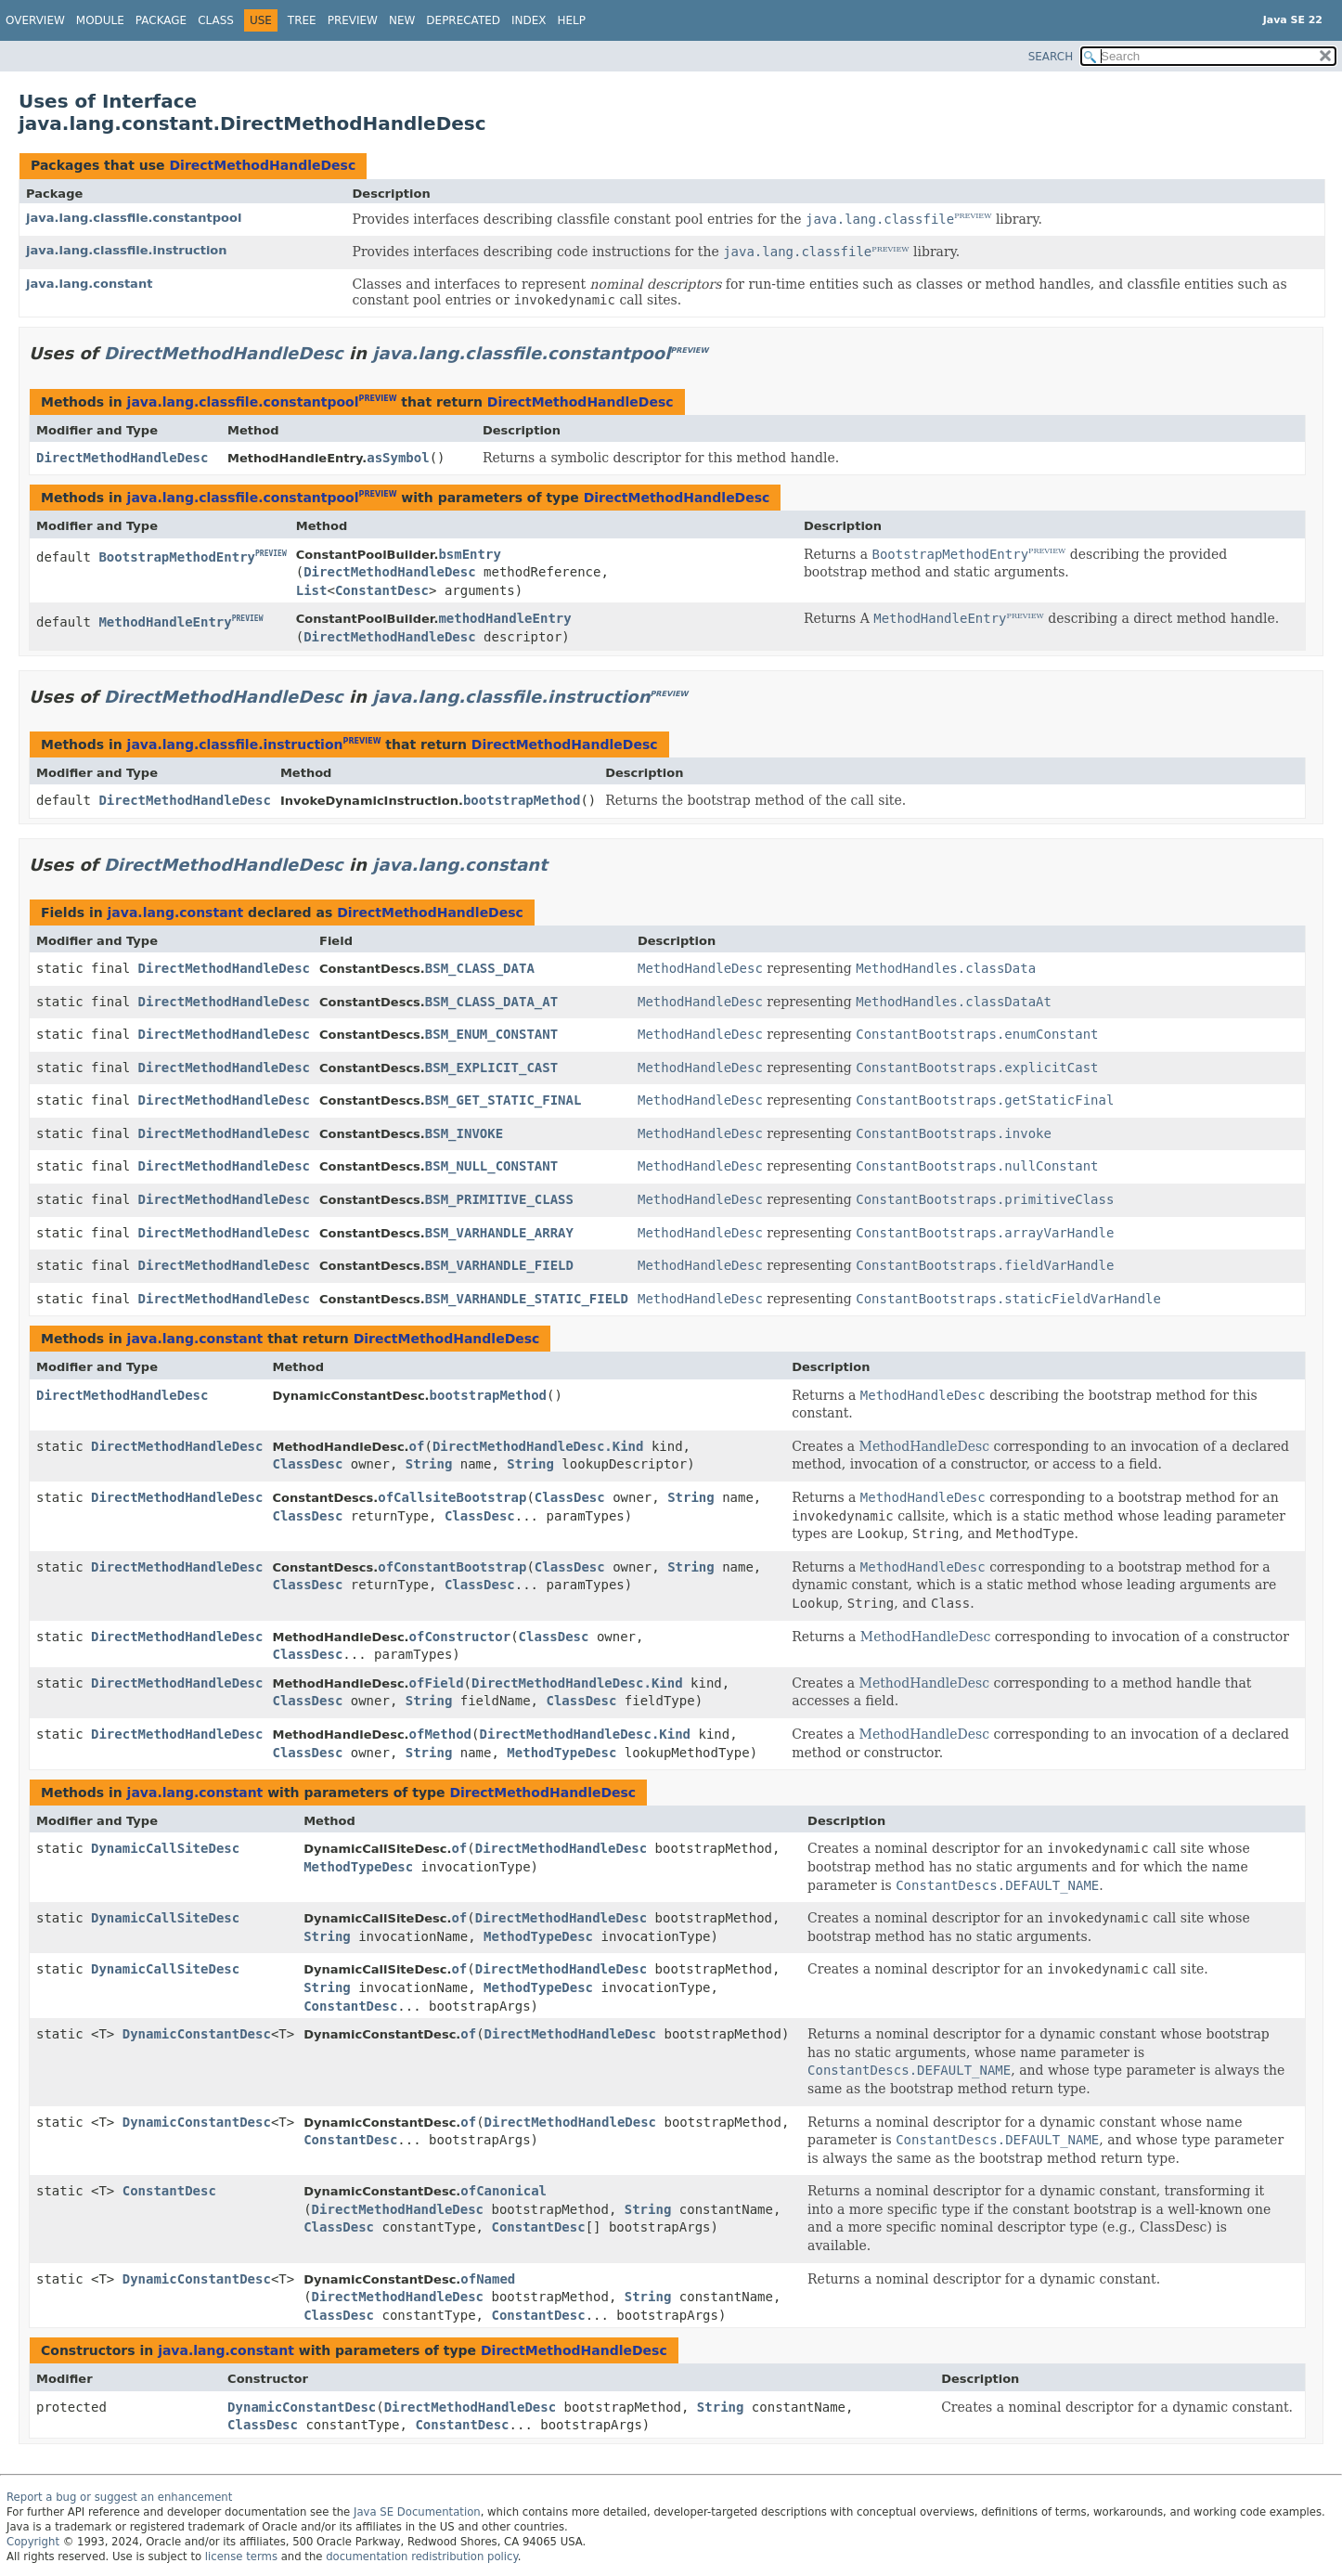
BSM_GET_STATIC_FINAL (503, 1100)
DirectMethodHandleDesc (262, 165)
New (402, 20)
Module (100, 20)
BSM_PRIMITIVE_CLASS (499, 1199)
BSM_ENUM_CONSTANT (491, 1034)
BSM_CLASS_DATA (480, 968)
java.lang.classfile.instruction (126, 250)
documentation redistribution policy (421, 2556)
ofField (436, 1683)
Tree (302, 20)
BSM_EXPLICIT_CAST (491, 1067)
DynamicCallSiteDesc (165, 1848)
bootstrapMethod (521, 800)
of (417, 1446)
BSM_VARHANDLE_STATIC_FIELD (526, 1298)
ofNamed (487, 2279)
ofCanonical (503, 2190)
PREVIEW (972, 216)
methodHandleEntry (504, 618)
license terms (241, 2556)
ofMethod (440, 1734)
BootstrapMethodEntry (176, 557)
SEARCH (1051, 56)
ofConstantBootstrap (452, 1567)
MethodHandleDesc (924, 1446)
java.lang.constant (89, 284)
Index (529, 20)
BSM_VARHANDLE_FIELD (499, 1265)
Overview (35, 20)
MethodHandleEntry (164, 622)
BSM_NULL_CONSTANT (491, 1166)
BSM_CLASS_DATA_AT (491, 1001)
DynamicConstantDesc (197, 2033)
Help (572, 20)
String (429, 1463)
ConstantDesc (382, 590)
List (312, 590)
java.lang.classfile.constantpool (133, 218)
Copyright (32, 2541)
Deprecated (463, 20)
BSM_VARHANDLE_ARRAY (499, 1232)
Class (216, 20)
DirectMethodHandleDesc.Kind (538, 1446)
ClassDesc (307, 1463)
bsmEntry (469, 554)
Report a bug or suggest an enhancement (119, 2497)
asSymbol (398, 457)
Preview (353, 20)
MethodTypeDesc (561, 1752)
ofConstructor (460, 1636)
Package (161, 20)
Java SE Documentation (417, 2511)
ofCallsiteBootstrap (452, 1497)
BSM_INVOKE (464, 1133)
